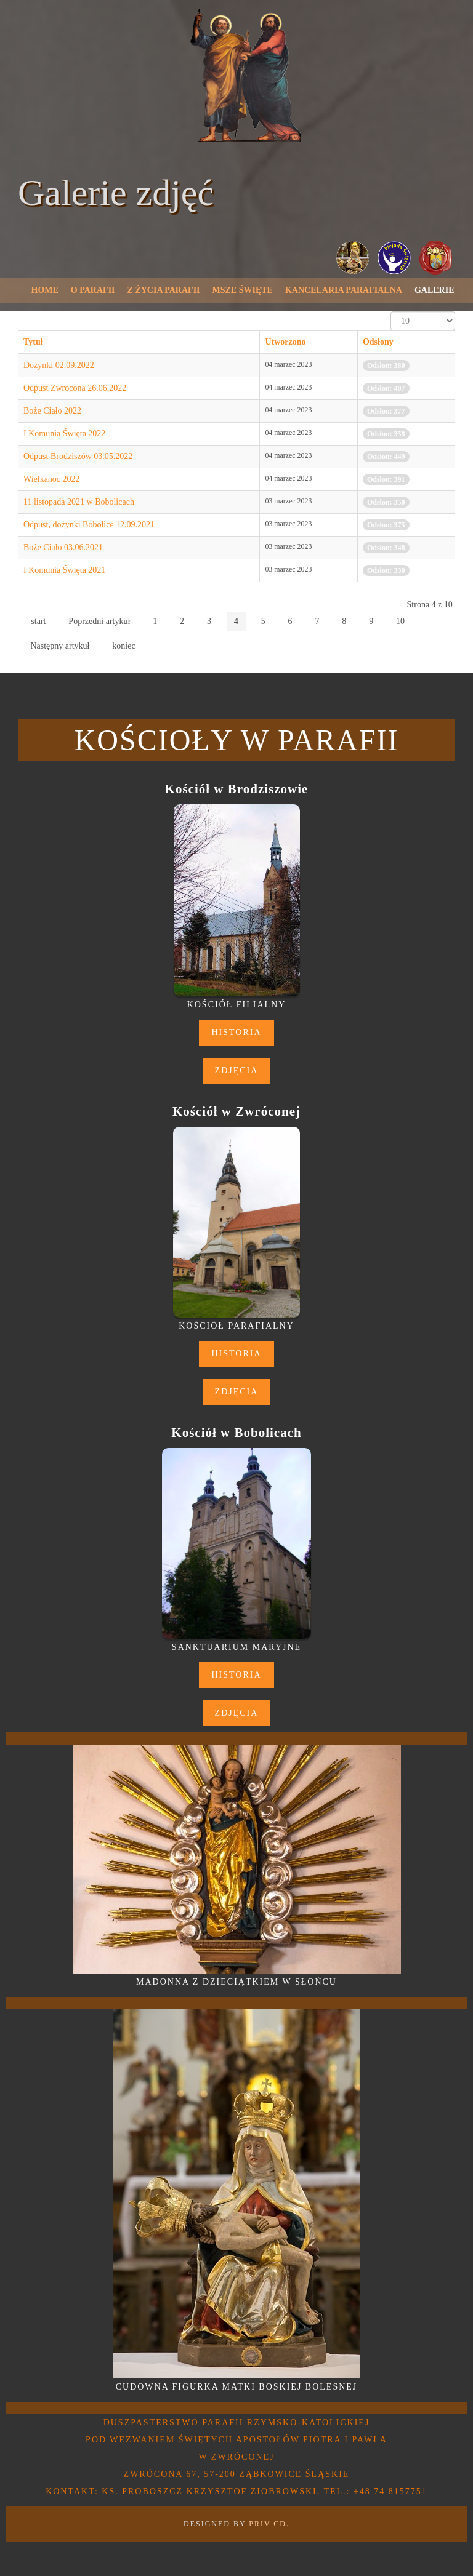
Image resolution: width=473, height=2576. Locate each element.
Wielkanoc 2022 (51, 479)
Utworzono (285, 341)
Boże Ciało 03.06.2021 (63, 547)
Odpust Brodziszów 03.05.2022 (77, 456)
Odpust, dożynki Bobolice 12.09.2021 (89, 524)
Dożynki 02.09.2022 (58, 365)
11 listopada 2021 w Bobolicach (78, 501)
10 (400, 621)
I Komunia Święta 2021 (64, 570)
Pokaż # (390, 311)
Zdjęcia (237, 1070)
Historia (236, 1032)
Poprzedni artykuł (99, 621)
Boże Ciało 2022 (52, 410)
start (38, 621)
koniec (123, 645)
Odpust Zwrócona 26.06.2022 (74, 388)
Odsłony (378, 341)
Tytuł (33, 341)
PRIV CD (267, 2523)
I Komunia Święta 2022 (64, 433)
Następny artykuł (59, 645)
